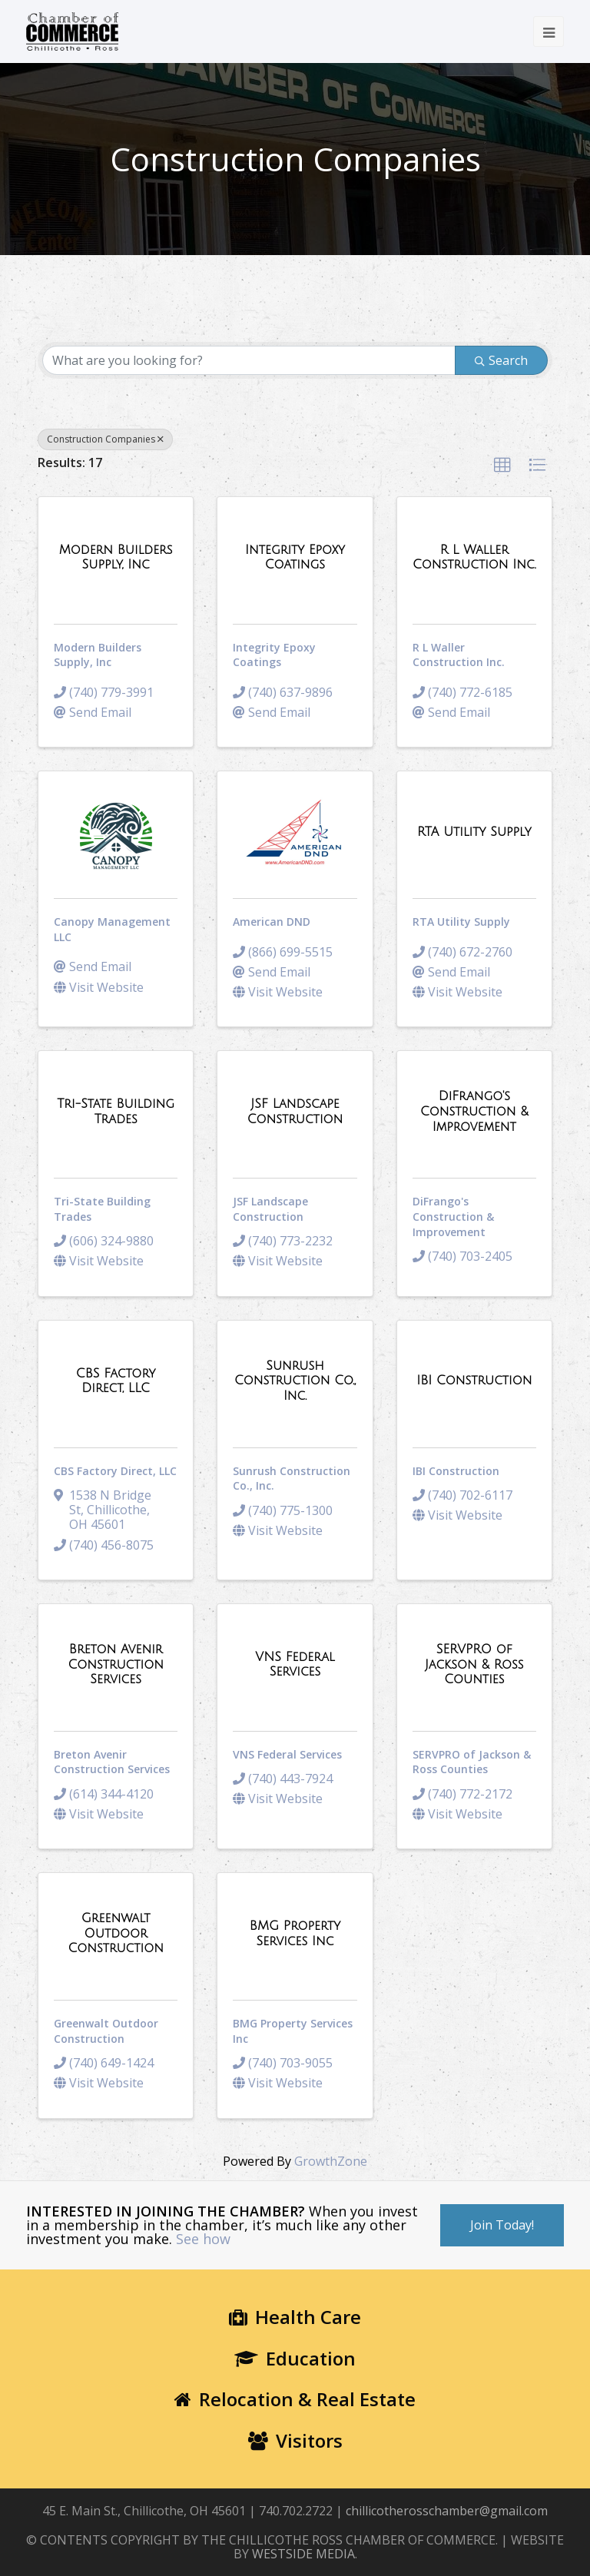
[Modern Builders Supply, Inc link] (115, 557)
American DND (271, 921)
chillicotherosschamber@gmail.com (447, 2510)
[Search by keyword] (249, 360)
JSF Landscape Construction (270, 1209)
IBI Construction (456, 1471)
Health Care (295, 2316)
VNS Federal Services (287, 1754)
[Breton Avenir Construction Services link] (115, 1664)
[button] (502, 465)
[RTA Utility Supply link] (474, 832)
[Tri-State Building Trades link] (115, 1111)
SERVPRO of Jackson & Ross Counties (472, 1762)
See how (203, 2239)
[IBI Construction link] (474, 1380)
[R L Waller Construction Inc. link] (474, 557)
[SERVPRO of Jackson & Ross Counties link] (474, 1664)
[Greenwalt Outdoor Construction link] (115, 1933)
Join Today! (502, 2224)
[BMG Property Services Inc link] (294, 1933)
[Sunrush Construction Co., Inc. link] (294, 1381)
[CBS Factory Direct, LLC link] (115, 1381)
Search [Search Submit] (501, 360)
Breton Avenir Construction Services (112, 1762)
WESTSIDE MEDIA (303, 2553)
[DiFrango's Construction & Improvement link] (474, 1111)
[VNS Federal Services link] (294, 1664)
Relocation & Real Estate (295, 2399)
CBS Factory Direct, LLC (115, 1471)
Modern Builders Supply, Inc (97, 655)
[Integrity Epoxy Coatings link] (294, 557)
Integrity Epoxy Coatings (274, 655)
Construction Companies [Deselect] (105, 439)
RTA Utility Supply (461, 921)
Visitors (295, 2440)
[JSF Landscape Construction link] (294, 1111)
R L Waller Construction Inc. (459, 655)
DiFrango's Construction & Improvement (453, 1216)
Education (295, 2358)
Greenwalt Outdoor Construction (106, 2031)
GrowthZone (330, 2161)
